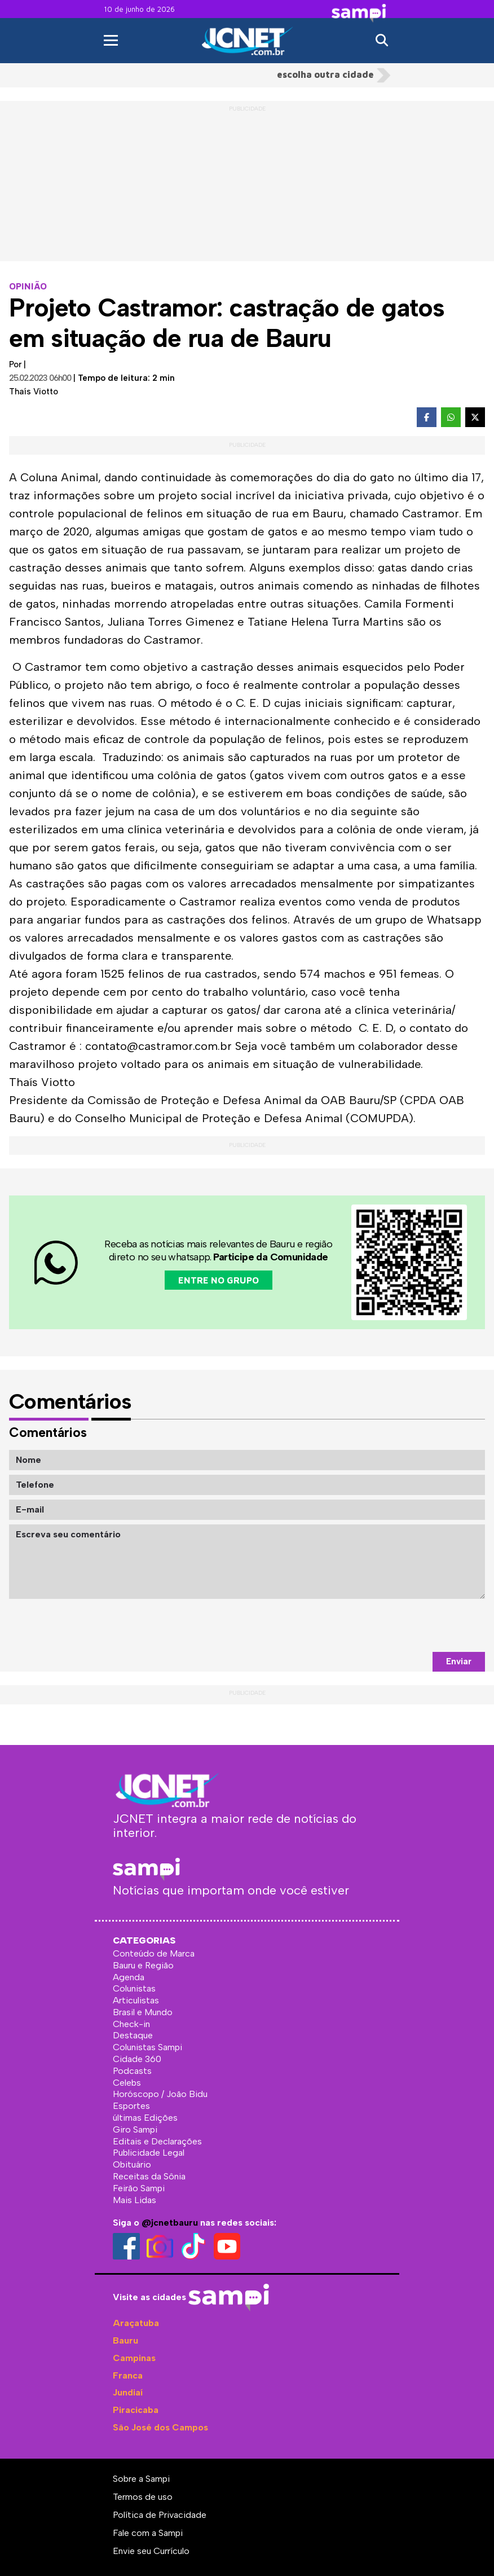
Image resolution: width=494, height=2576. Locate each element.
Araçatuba (136, 2323)
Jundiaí (128, 2392)
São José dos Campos (160, 2427)
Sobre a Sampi (141, 2478)
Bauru (125, 2340)
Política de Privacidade (159, 2514)
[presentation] (399, 1625)
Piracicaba (135, 2409)
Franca (128, 2375)
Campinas (134, 2358)
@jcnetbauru (170, 2222)
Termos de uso (143, 2496)
